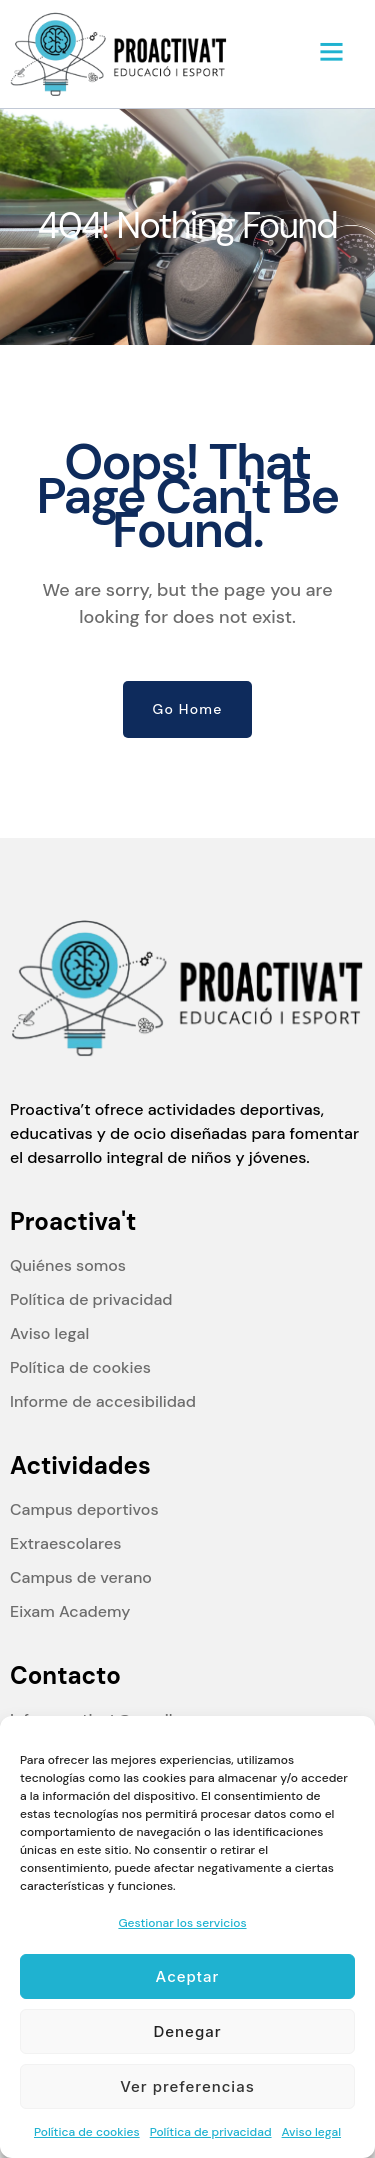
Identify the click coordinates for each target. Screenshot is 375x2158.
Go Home (188, 709)
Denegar (187, 2031)
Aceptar (188, 1976)
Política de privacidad (211, 2132)
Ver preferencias (187, 2086)
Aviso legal (311, 2132)
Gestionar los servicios (182, 1923)
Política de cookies (87, 2132)
